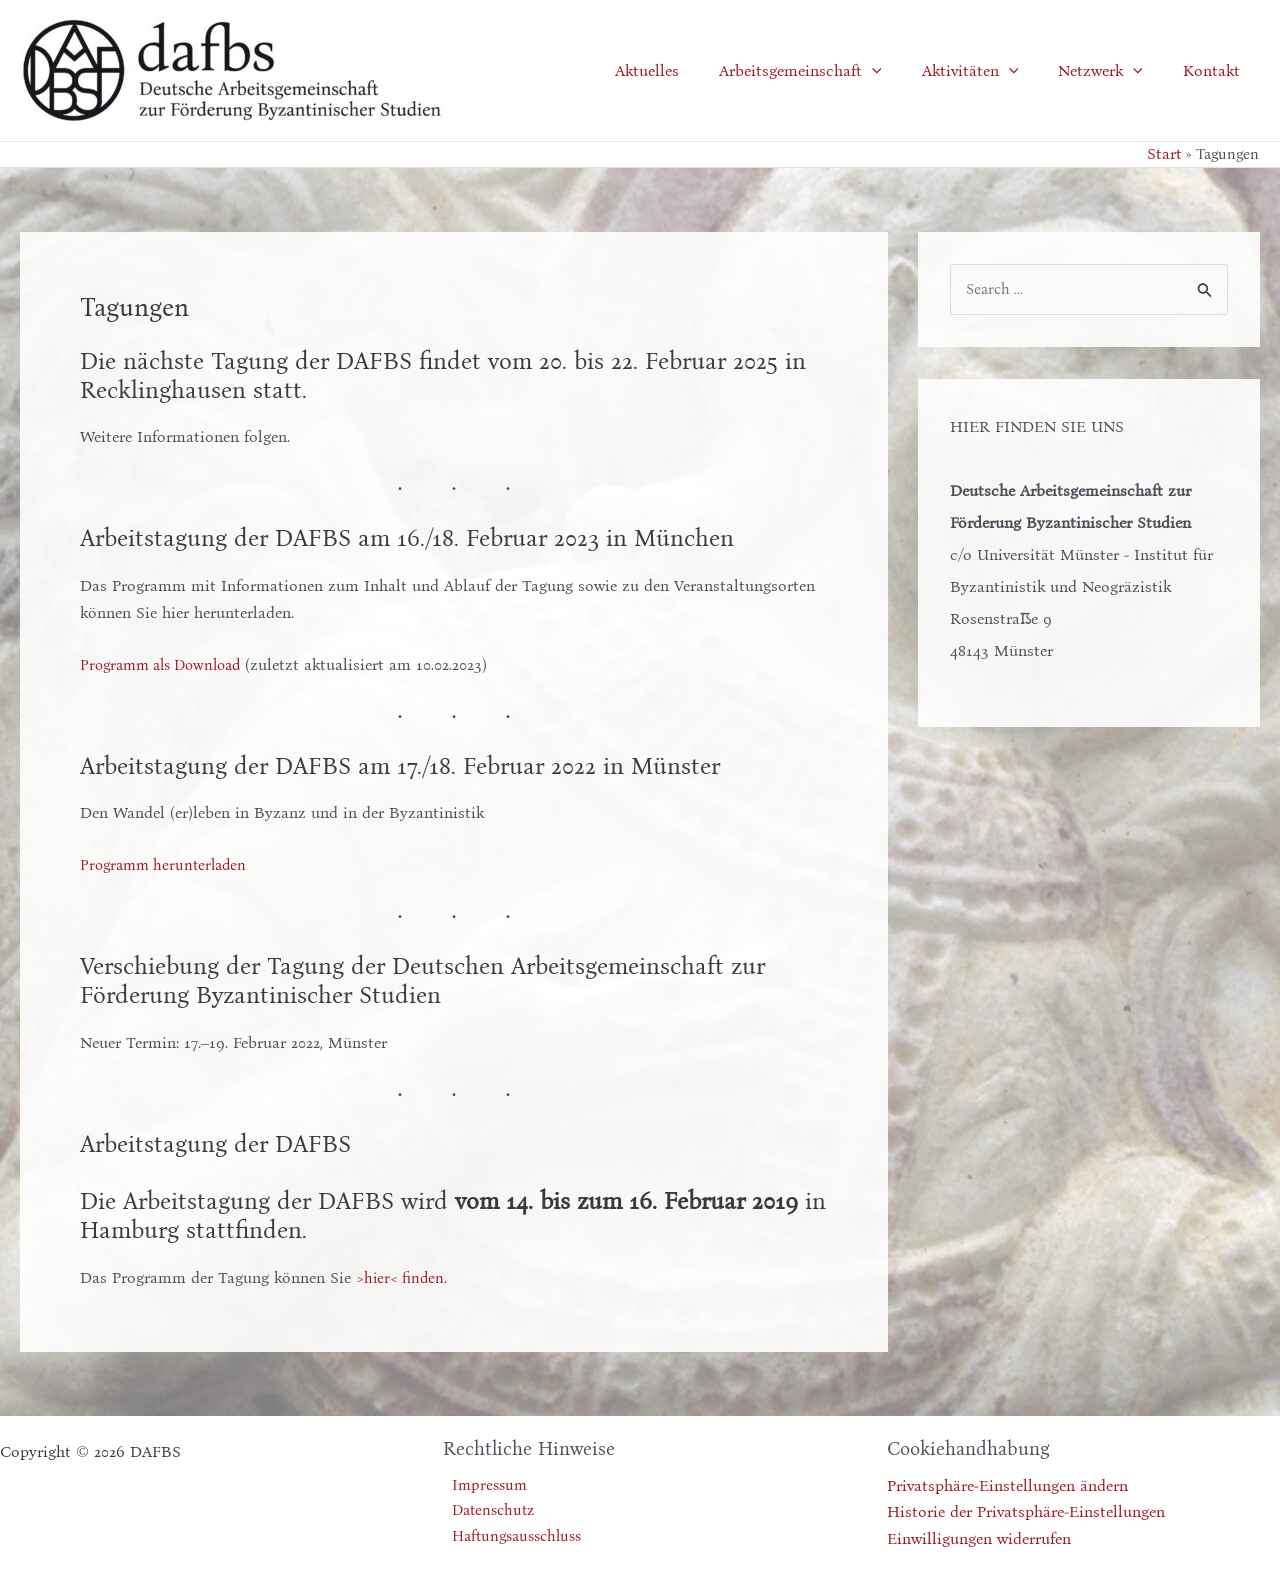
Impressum (482, 1485)
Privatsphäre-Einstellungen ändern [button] (1007, 1485)
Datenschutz (487, 1511)
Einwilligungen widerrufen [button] (979, 1537)
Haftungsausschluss (513, 1537)
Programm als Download (168, 663)
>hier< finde (398, 1277)
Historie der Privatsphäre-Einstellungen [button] (1026, 1511)
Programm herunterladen (168, 864)
